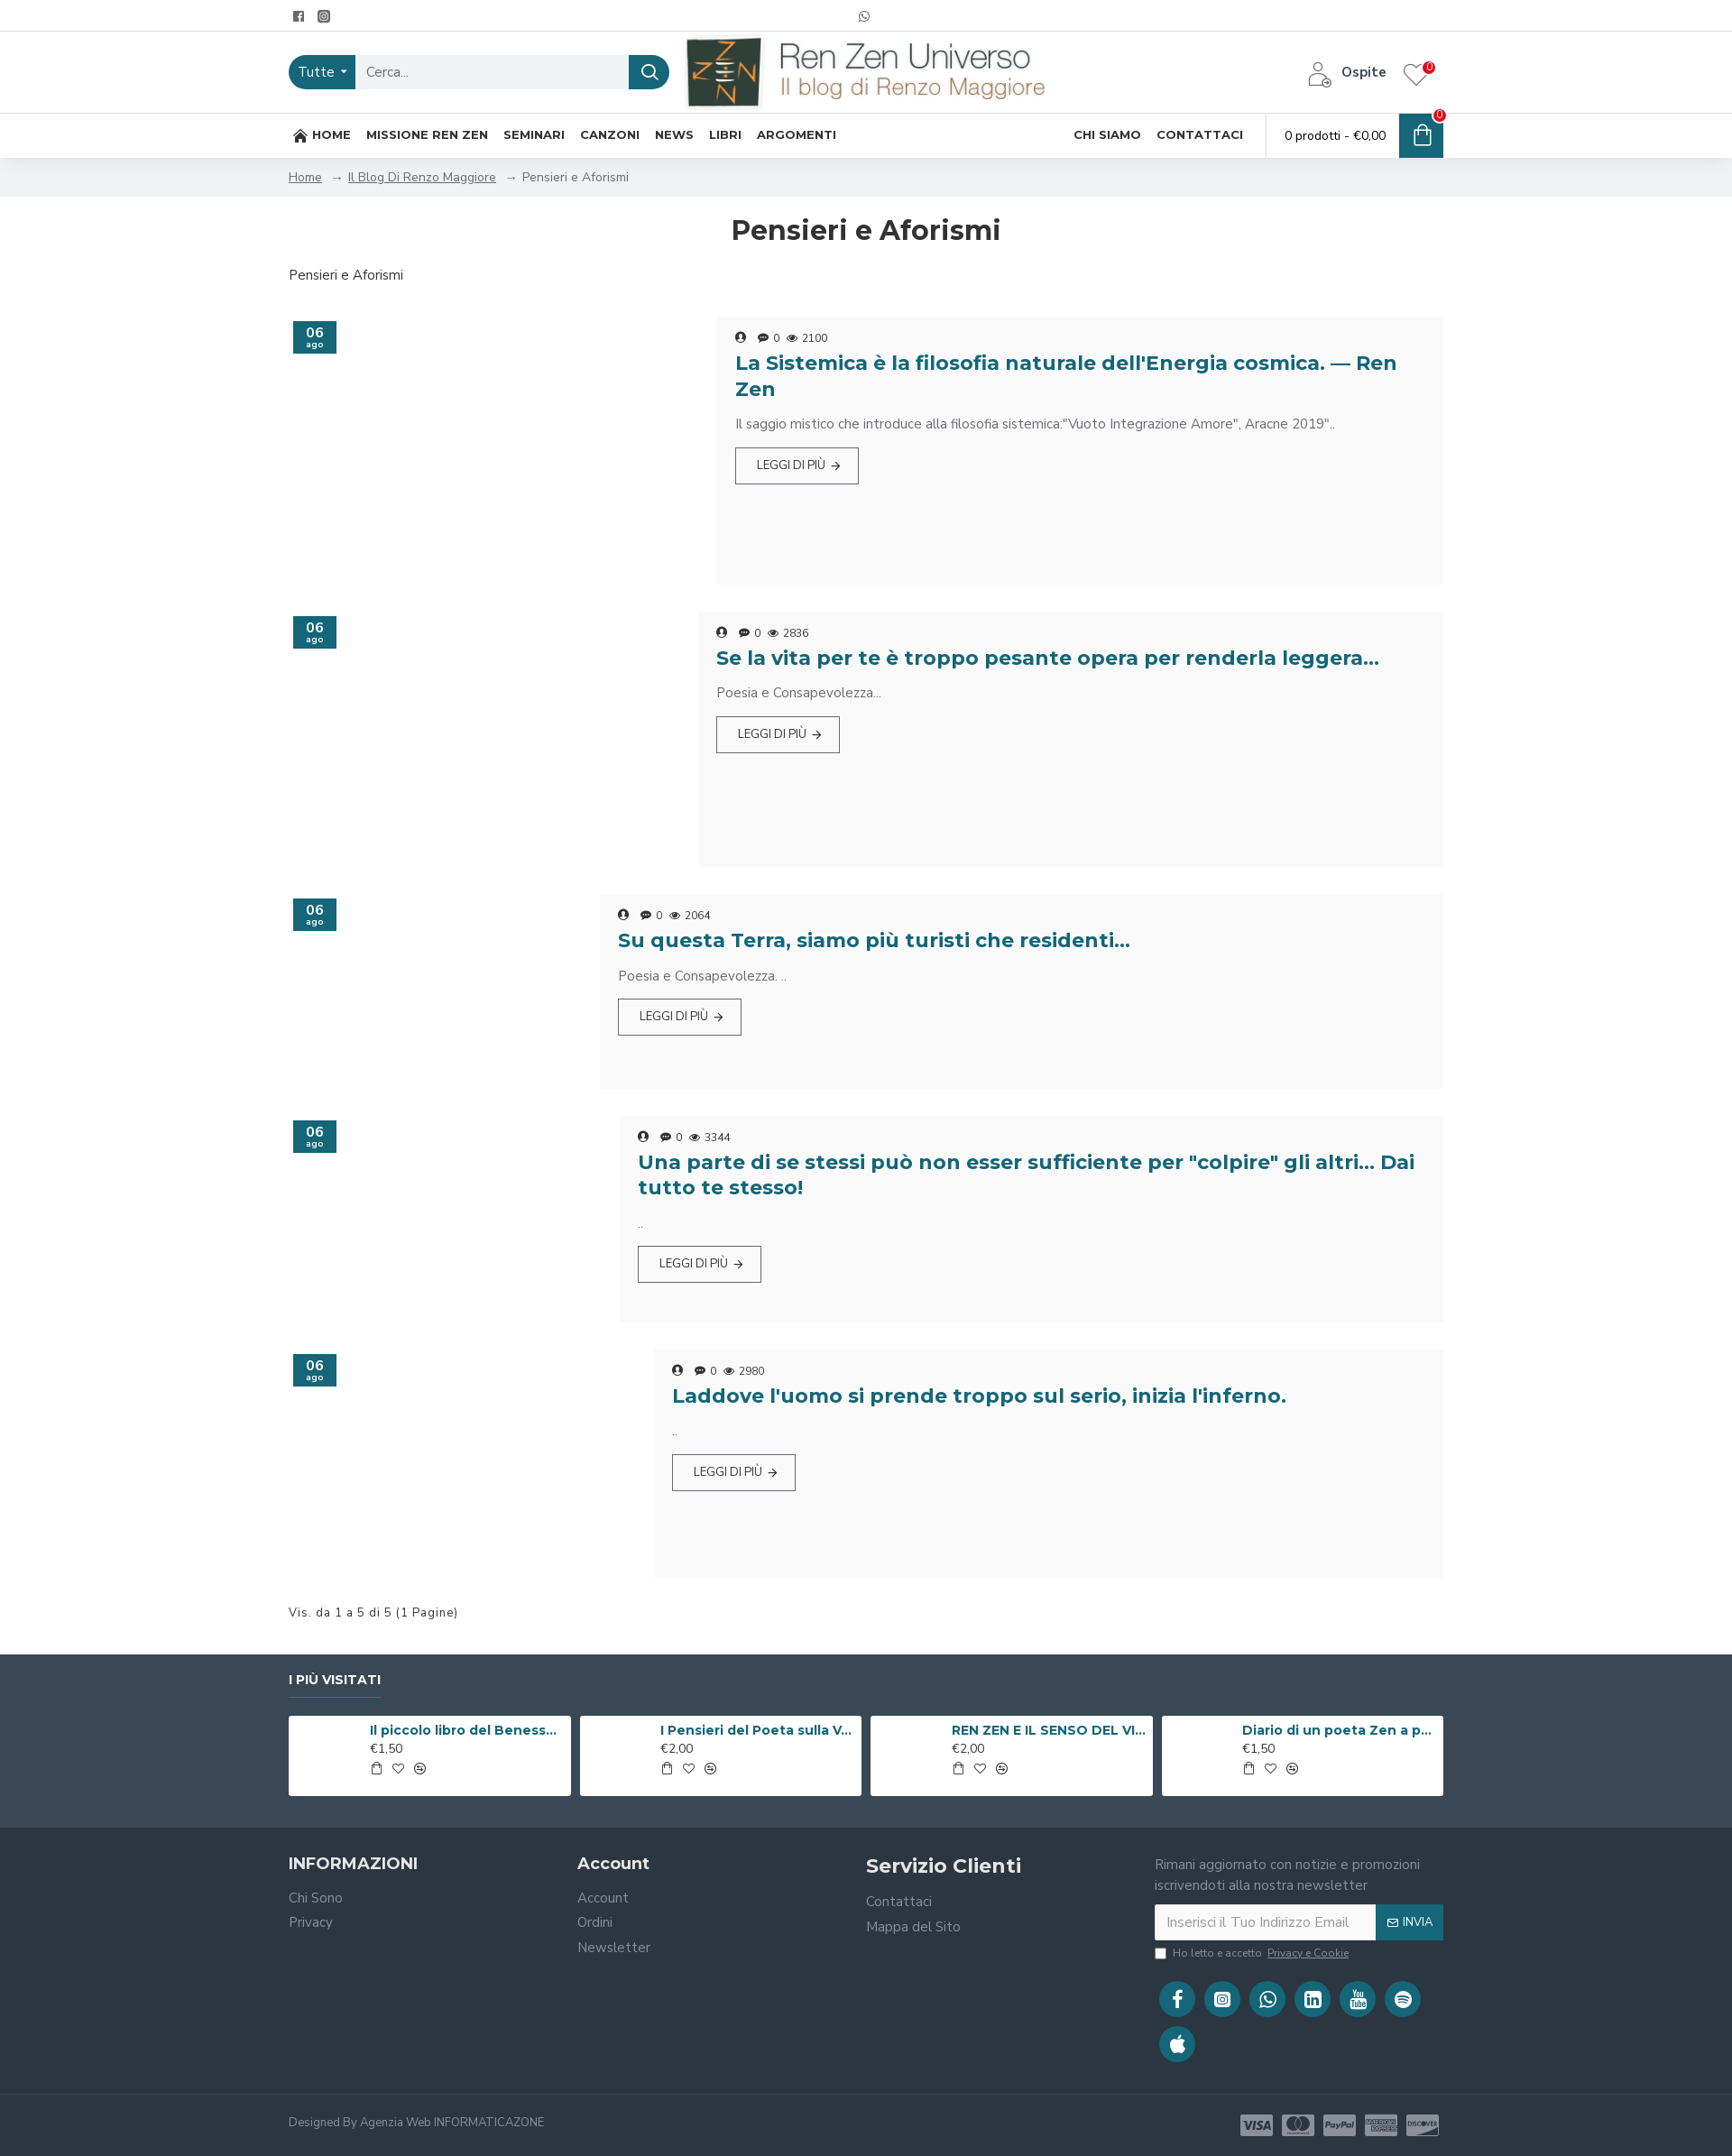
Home (305, 177)
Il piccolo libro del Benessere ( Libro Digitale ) (467, 1730)
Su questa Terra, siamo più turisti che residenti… (874, 940)
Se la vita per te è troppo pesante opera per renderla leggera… (1047, 658)
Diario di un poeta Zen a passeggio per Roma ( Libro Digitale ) (1339, 1730)
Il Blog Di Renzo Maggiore (422, 177)
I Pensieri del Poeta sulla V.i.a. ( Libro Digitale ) (757, 1730)
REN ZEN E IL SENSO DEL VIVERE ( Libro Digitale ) (1049, 1730)
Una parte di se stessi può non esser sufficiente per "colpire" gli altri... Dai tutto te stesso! (1026, 1175)
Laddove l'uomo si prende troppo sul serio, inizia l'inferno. (979, 1396)
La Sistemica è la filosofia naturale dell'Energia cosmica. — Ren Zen (1066, 376)
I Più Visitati (335, 1680)
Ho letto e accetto (1253, 1953)
